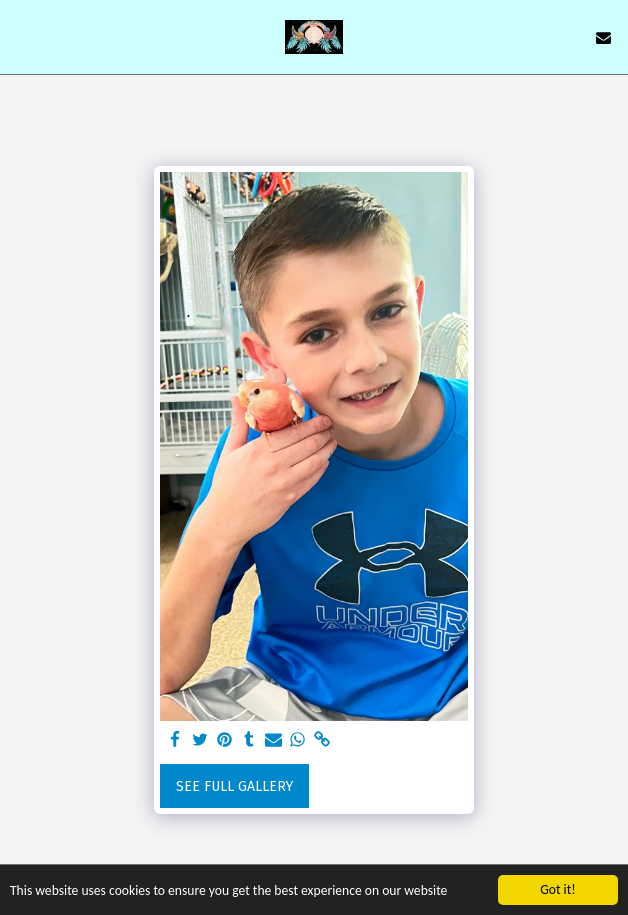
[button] (22, 37)
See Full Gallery (234, 786)
